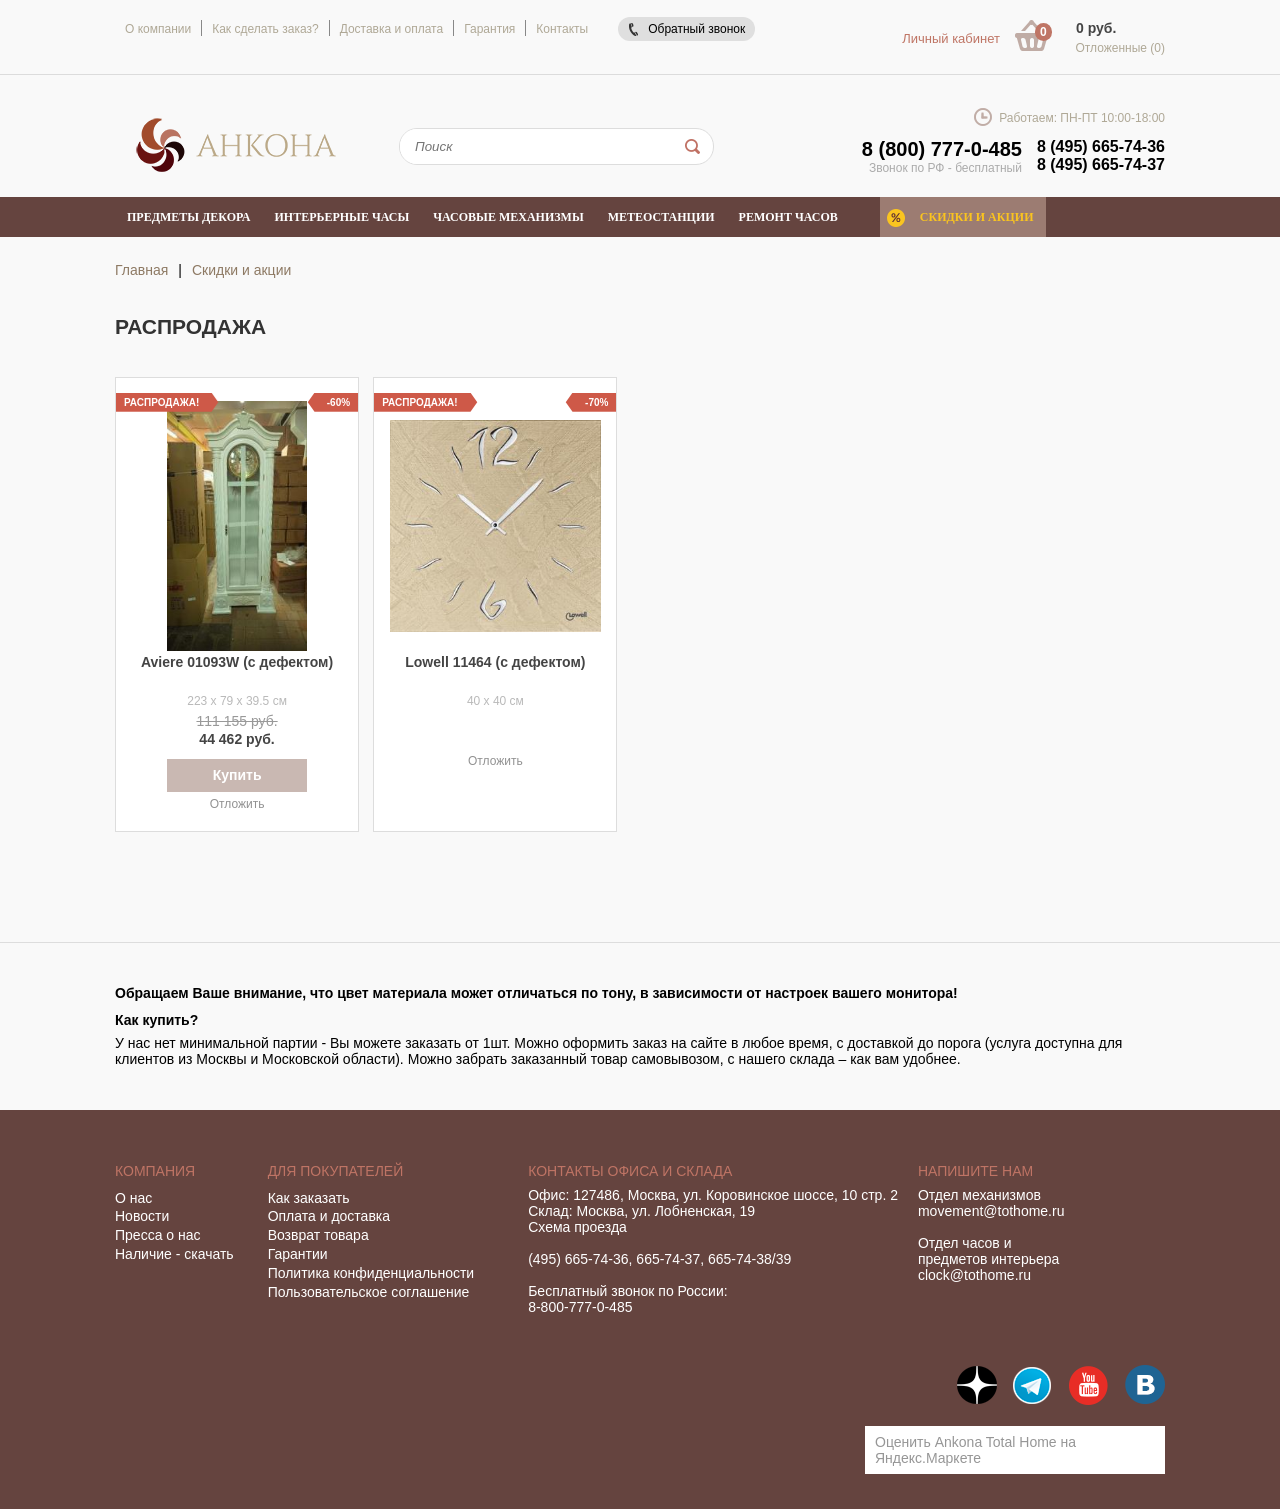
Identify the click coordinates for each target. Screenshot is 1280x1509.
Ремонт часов (788, 217)
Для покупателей (336, 1171)
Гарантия (489, 29)
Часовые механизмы (508, 217)
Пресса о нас (158, 1235)
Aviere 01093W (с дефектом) (237, 662)
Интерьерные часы (342, 217)
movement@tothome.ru (991, 1211)
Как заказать (309, 1198)
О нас (133, 1198)
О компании (158, 29)
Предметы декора (189, 217)
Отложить (237, 804)
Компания (155, 1171)
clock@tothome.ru (974, 1275)
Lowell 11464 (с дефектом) (495, 662)
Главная (141, 270)
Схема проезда (577, 1227)
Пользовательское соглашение (369, 1292)
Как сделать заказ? (265, 29)
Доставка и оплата (392, 29)
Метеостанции (661, 217)
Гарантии (298, 1254)
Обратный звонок (696, 29)
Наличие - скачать (174, 1254)
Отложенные (1120, 48)
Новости (142, 1216)
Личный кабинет (951, 38)
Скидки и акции (977, 217)
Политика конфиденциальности (371, 1273)
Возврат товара (318, 1235)
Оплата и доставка (329, 1216)
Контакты (562, 29)
